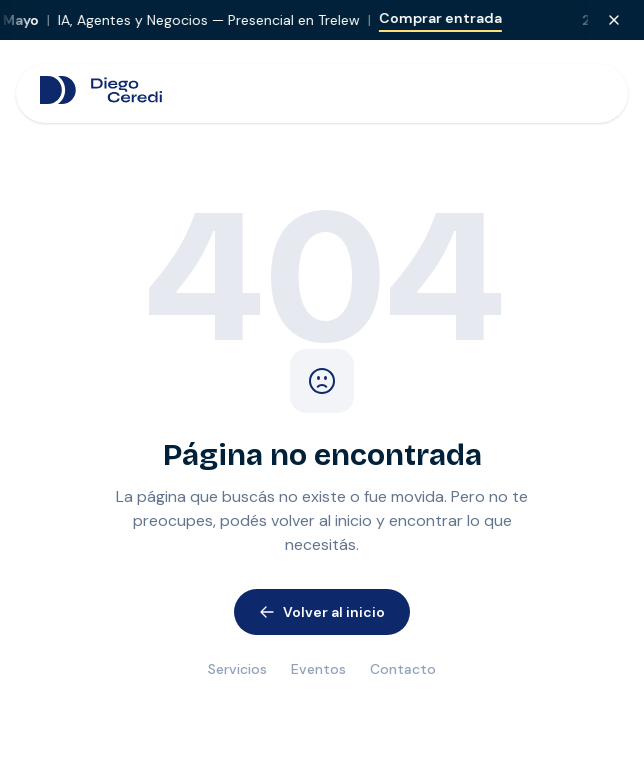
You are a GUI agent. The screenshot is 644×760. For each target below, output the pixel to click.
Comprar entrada (451, 18)
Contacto (403, 669)
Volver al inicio (322, 612)
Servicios (237, 669)
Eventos (318, 669)
